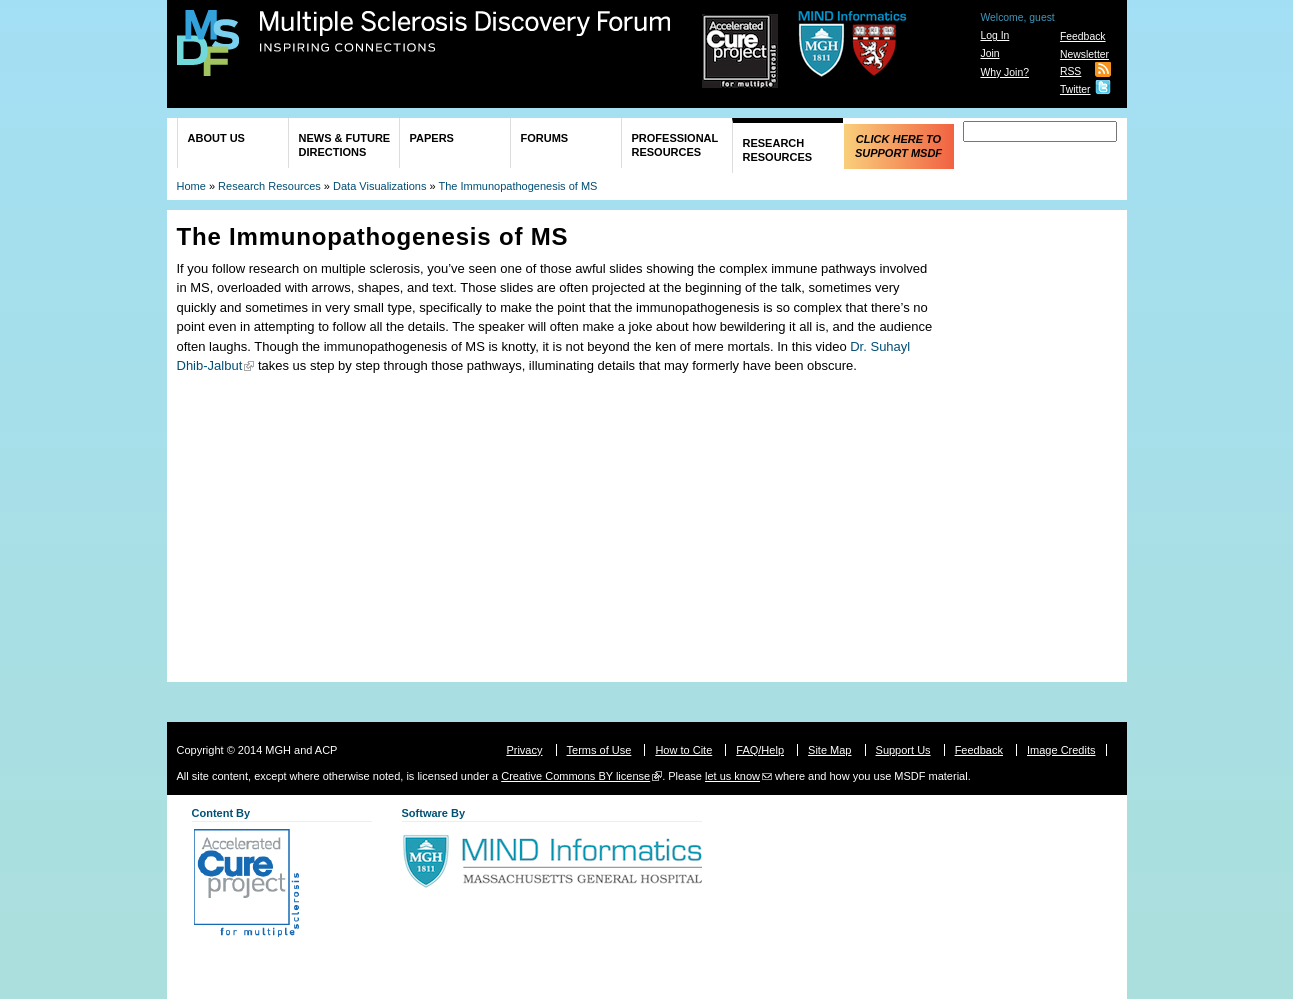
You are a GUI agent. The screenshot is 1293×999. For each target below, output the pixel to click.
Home (191, 186)
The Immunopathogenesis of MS (517, 186)
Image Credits (1061, 750)
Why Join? (1004, 72)
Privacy (524, 750)
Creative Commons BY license (575, 776)
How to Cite (683, 750)
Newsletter (1084, 54)
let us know (732, 776)
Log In (994, 35)
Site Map (829, 750)
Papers (432, 138)
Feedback (1083, 36)
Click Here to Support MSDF (898, 146)
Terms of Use (599, 750)
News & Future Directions (345, 145)
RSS (1070, 71)
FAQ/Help (760, 750)
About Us (216, 138)
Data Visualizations (379, 186)
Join (989, 53)
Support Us (903, 750)
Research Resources (778, 150)
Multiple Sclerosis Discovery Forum (465, 32)
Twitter (1075, 89)
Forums (545, 138)
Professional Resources (675, 145)
